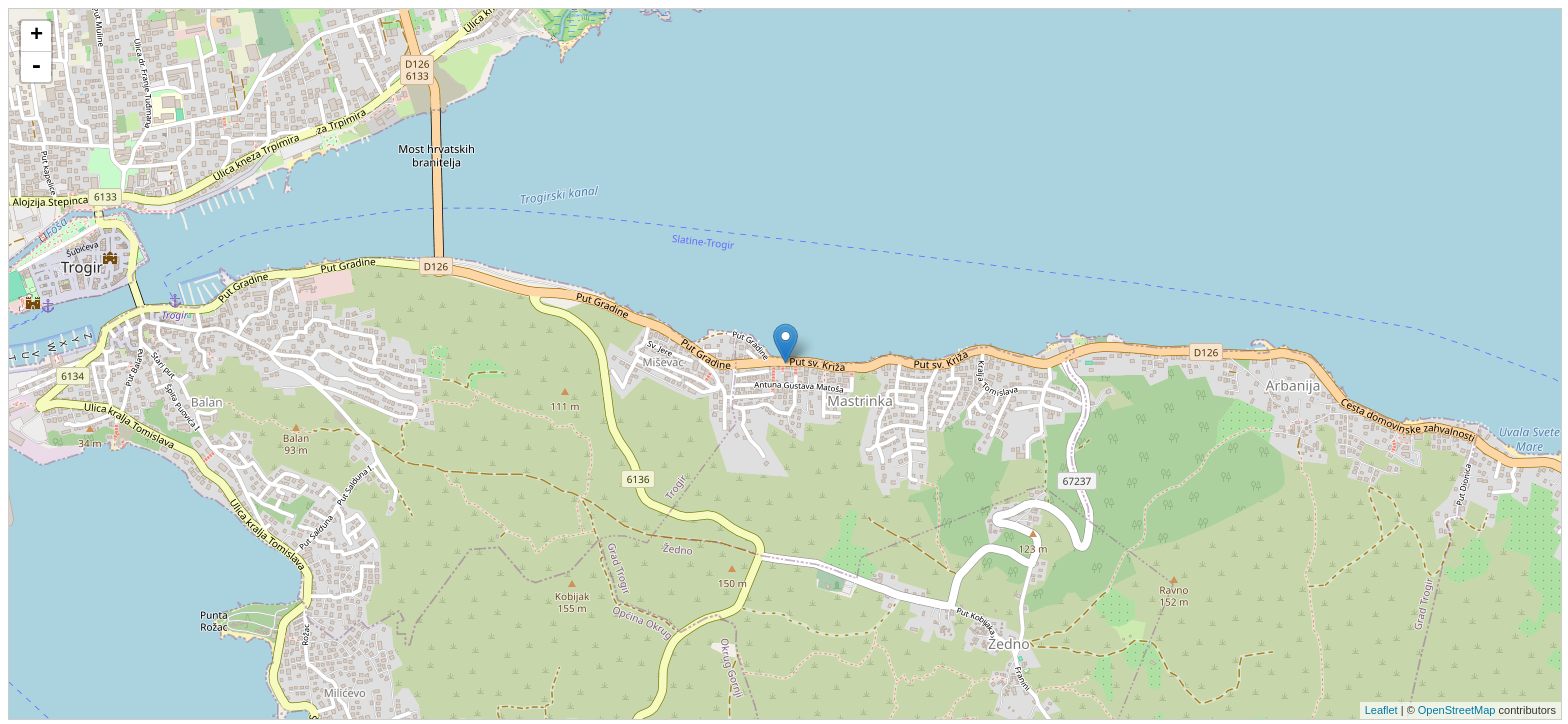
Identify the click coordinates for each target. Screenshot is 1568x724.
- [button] (36, 67)
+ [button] (36, 36)
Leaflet (1381, 710)
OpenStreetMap (1457, 710)
